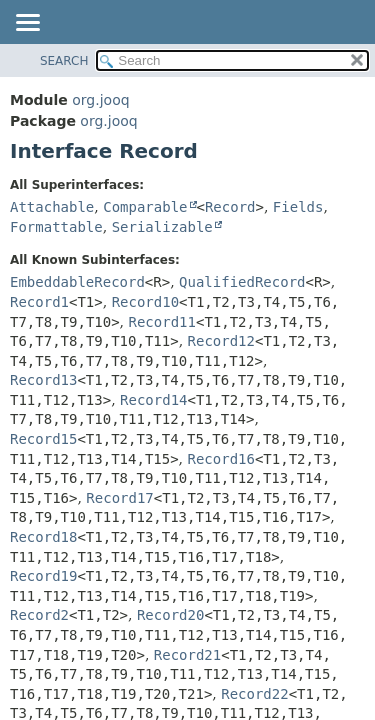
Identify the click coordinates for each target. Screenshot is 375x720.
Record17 (119, 498)
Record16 (221, 459)
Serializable (162, 227)
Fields (298, 207)
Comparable (145, 207)
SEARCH (64, 61)
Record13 (43, 380)
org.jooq (100, 100)
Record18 (43, 537)
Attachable (52, 207)
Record (230, 207)
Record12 (221, 341)
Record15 (43, 439)
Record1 (39, 302)
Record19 (43, 576)
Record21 (187, 655)
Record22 (254, 694)
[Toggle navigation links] (27, 24)
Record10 (145, 302)
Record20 (170, 615)
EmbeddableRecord (77, 282)
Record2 (39, 615)
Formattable (56, 227)
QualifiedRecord (242, 282)
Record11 (162, 322)
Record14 (153, 400)
